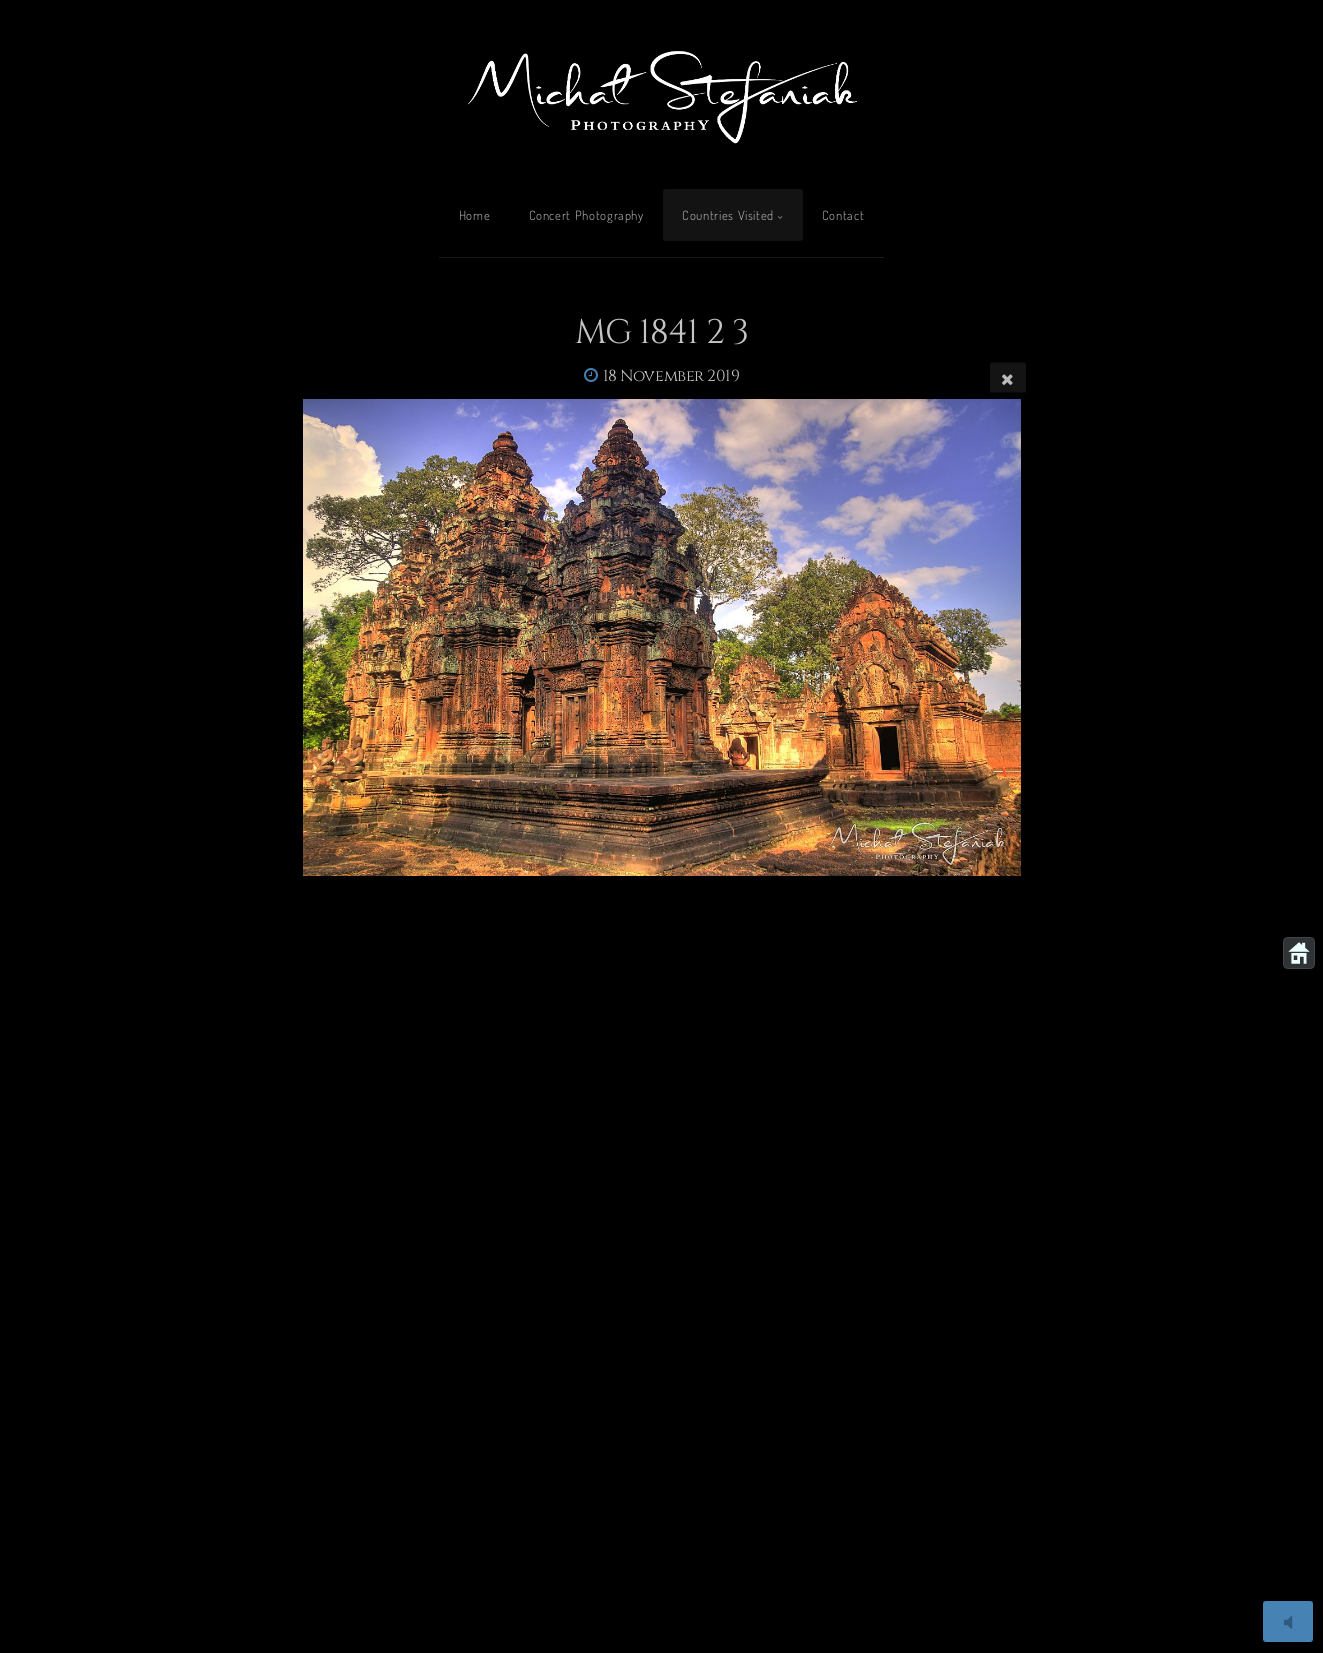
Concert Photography (586, 215)
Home (475, 215)
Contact (843, 215)
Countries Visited (728, 215)
